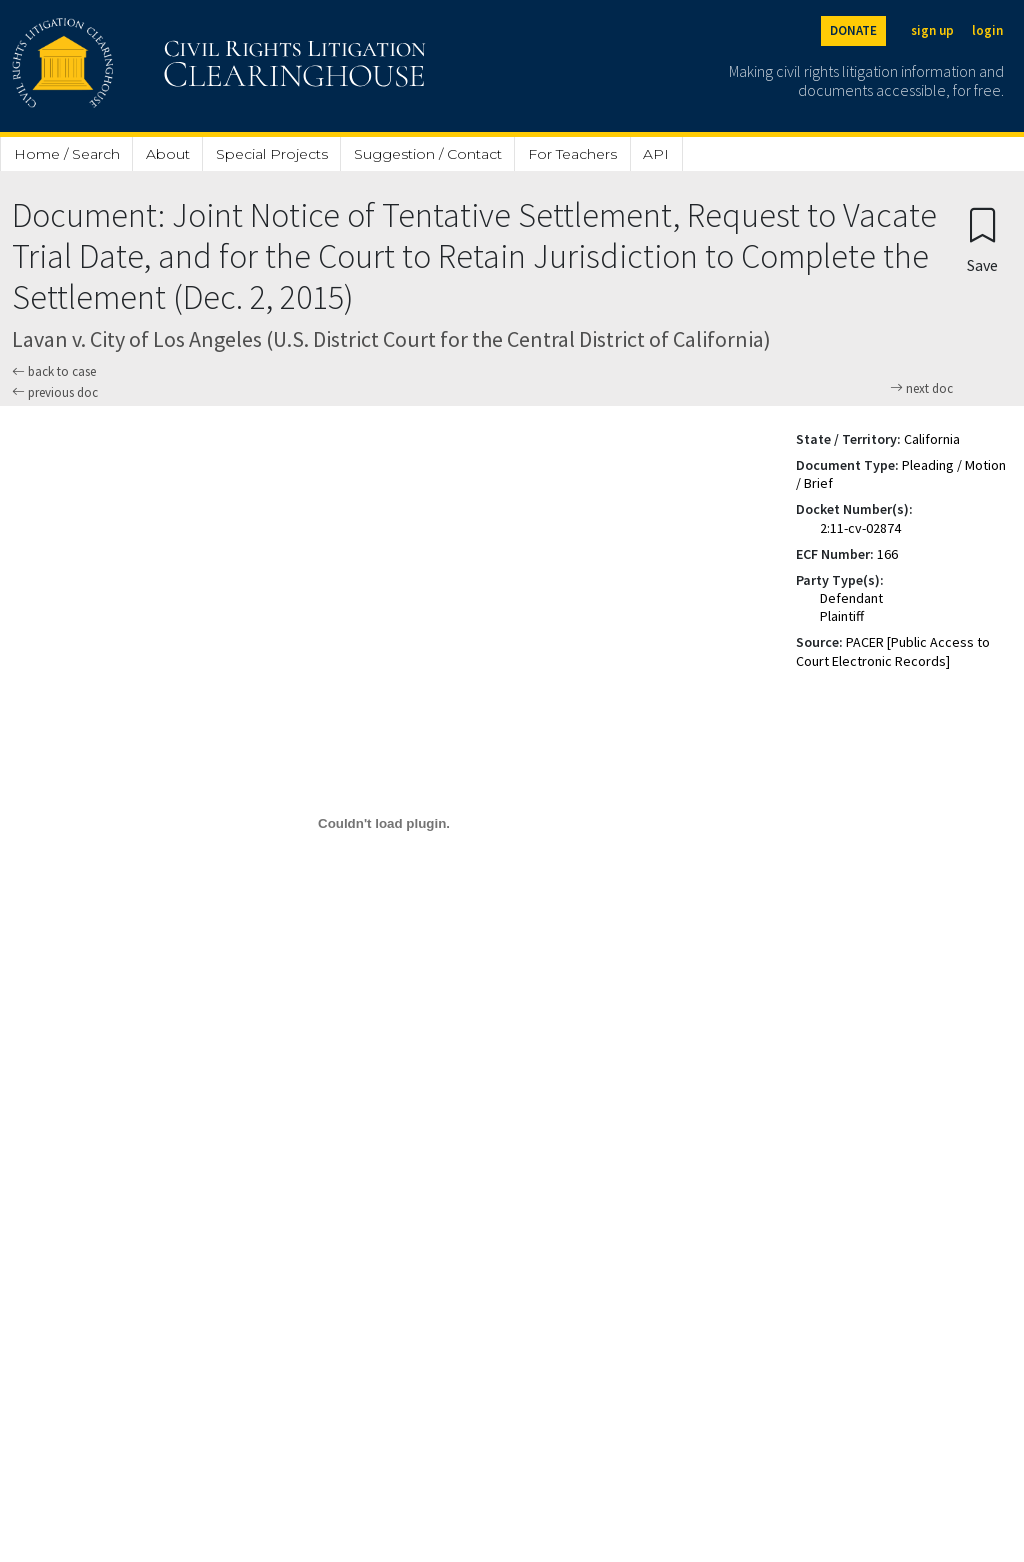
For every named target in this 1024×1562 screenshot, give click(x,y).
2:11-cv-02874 (860, 528)
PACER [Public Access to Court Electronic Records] (893, 651)
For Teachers (572, 154)
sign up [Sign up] (932, 30)
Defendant (851, 598)
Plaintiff (842, 616)
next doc (921, 389)
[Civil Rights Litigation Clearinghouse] (162, 66)
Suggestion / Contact (428, 154)
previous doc (55, 392)
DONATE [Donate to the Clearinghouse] (853, 30)
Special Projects (272, 154)
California (932, 439)
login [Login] (987, 30)
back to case (54, 371)
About (168, 154)
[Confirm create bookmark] (982, 239)
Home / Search (67, 154)
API (656, 154)
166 (887, 554)
